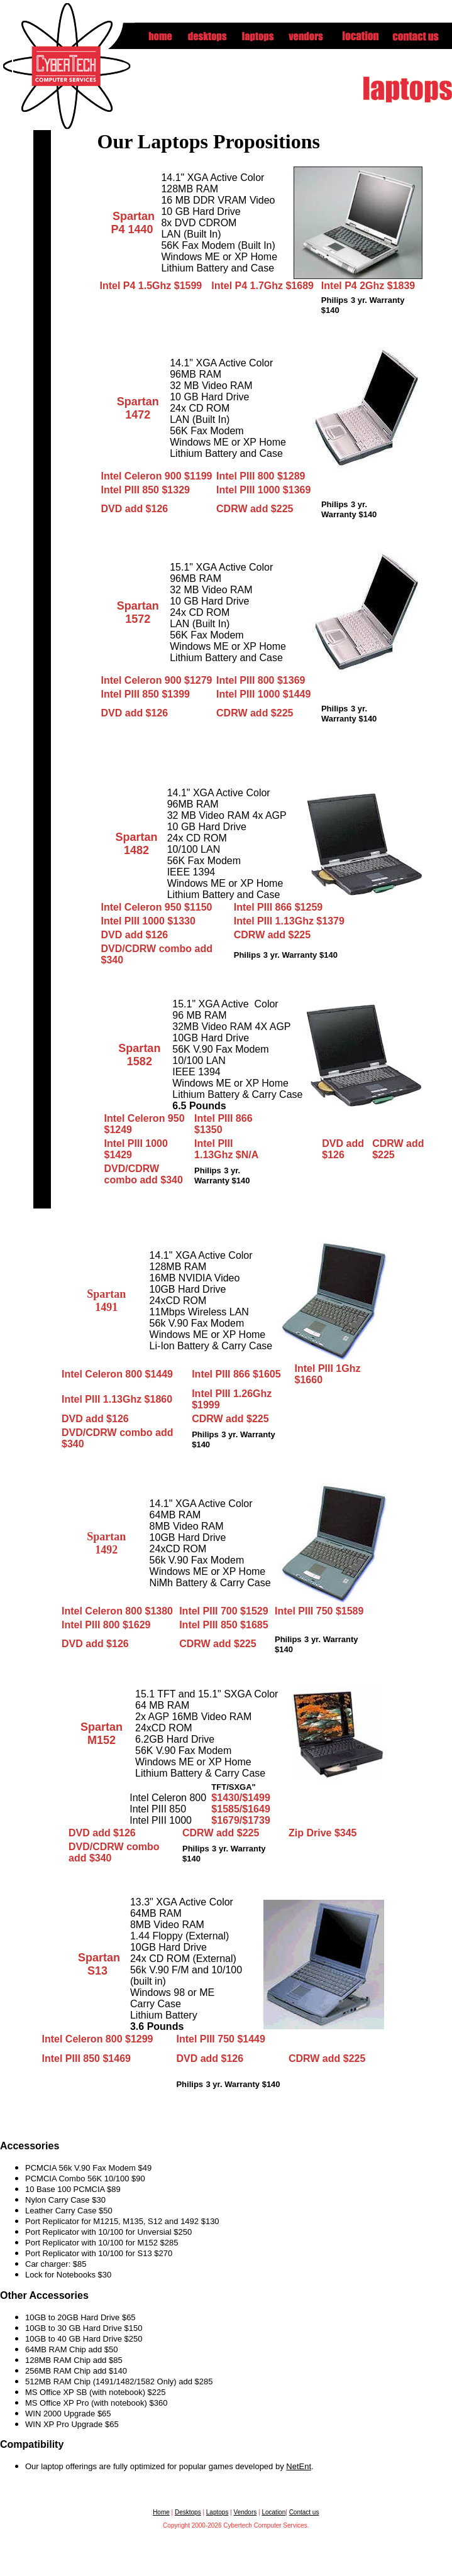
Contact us (304, 2512)
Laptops (217, 2512)
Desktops (188, 2512)
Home (161, 2512)
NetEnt (298, 2466)
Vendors (245, 2512)
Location (273, 2512)
